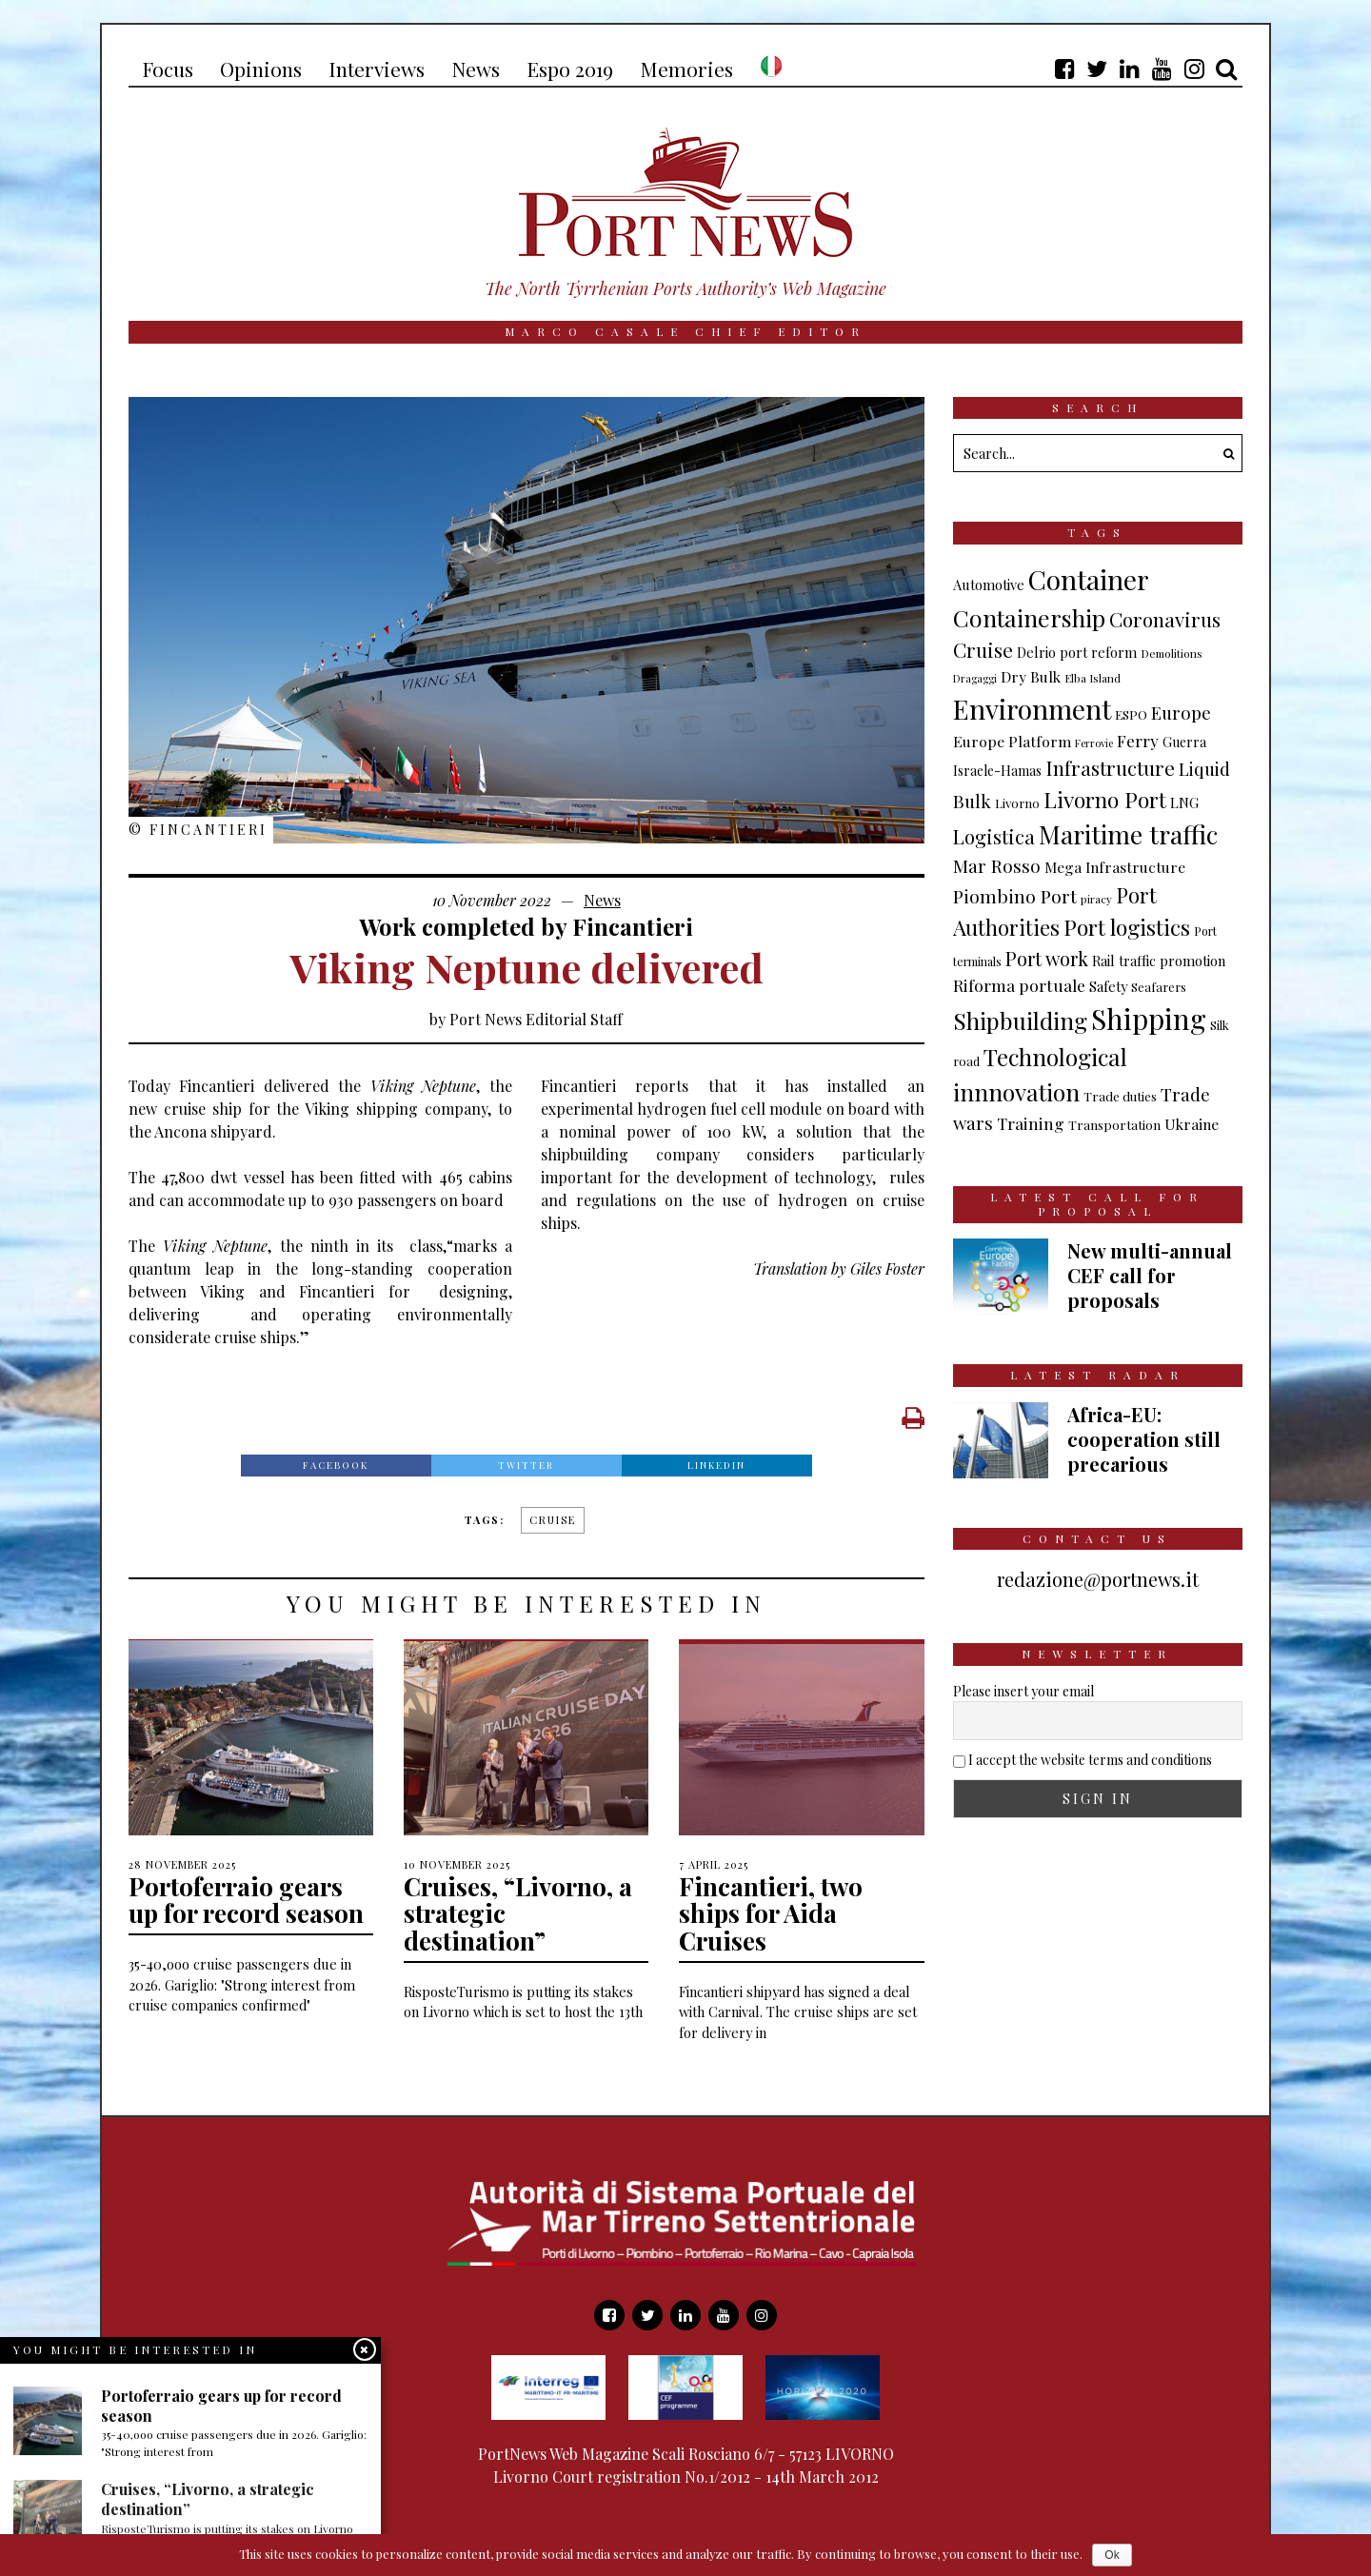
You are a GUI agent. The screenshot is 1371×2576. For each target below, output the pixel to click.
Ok (1111, 2555)
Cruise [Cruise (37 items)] (983, 649)
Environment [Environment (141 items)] (1032, 708)
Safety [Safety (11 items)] (1108, 986)
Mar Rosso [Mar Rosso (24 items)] (997, 866)
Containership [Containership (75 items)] (1029, 617)
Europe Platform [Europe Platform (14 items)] (1012, 741)
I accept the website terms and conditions (1090, 1760)
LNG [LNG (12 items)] (1184, 802)
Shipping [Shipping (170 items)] (1148, 1018)
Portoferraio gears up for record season (246, 1900)
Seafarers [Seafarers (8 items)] (1158, 987)
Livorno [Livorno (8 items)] (1017, 803)
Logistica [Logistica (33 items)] (994, 836)
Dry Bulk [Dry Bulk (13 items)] (1031, 676)
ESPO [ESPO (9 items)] (1131, 714)
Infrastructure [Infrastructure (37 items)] (1110, 767)
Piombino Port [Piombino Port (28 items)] (1015, 895)
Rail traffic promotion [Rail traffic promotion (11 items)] (1158, 960)
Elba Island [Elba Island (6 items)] (1092, 677)
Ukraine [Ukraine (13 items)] (1191, 1124)
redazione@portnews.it (1098, 1579)
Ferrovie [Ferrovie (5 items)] (1094, 743)
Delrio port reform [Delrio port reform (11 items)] (1077, 652)
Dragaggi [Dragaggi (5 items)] (975, 678)
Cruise (552, 1520)
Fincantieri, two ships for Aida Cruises (771, 1913)
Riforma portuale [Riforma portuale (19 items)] (1019, 985)
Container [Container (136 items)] (1088, 579)
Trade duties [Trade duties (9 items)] (1120, 1095)
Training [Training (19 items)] (1030, 1123)
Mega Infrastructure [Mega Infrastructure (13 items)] (1114, 867)
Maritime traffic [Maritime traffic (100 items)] (1128, 834)
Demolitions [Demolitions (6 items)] (1171, 653)
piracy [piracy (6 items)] (1096, 898)
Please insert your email (1023, 1691)
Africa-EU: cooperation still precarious (1144, 1438)
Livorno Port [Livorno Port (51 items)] (1104, 799)
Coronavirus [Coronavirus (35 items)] (1165, 619)
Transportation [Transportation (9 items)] (1114, 1124)
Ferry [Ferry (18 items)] (1138, 740)
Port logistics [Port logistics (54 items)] (1126, 926)
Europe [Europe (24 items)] (1181, 712)
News (602, 900)
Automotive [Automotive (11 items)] (988, 584)
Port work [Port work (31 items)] (1046, 958)
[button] (1223, 453)
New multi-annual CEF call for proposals (1149, 1275)
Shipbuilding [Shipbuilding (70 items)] (1020, 1020)
